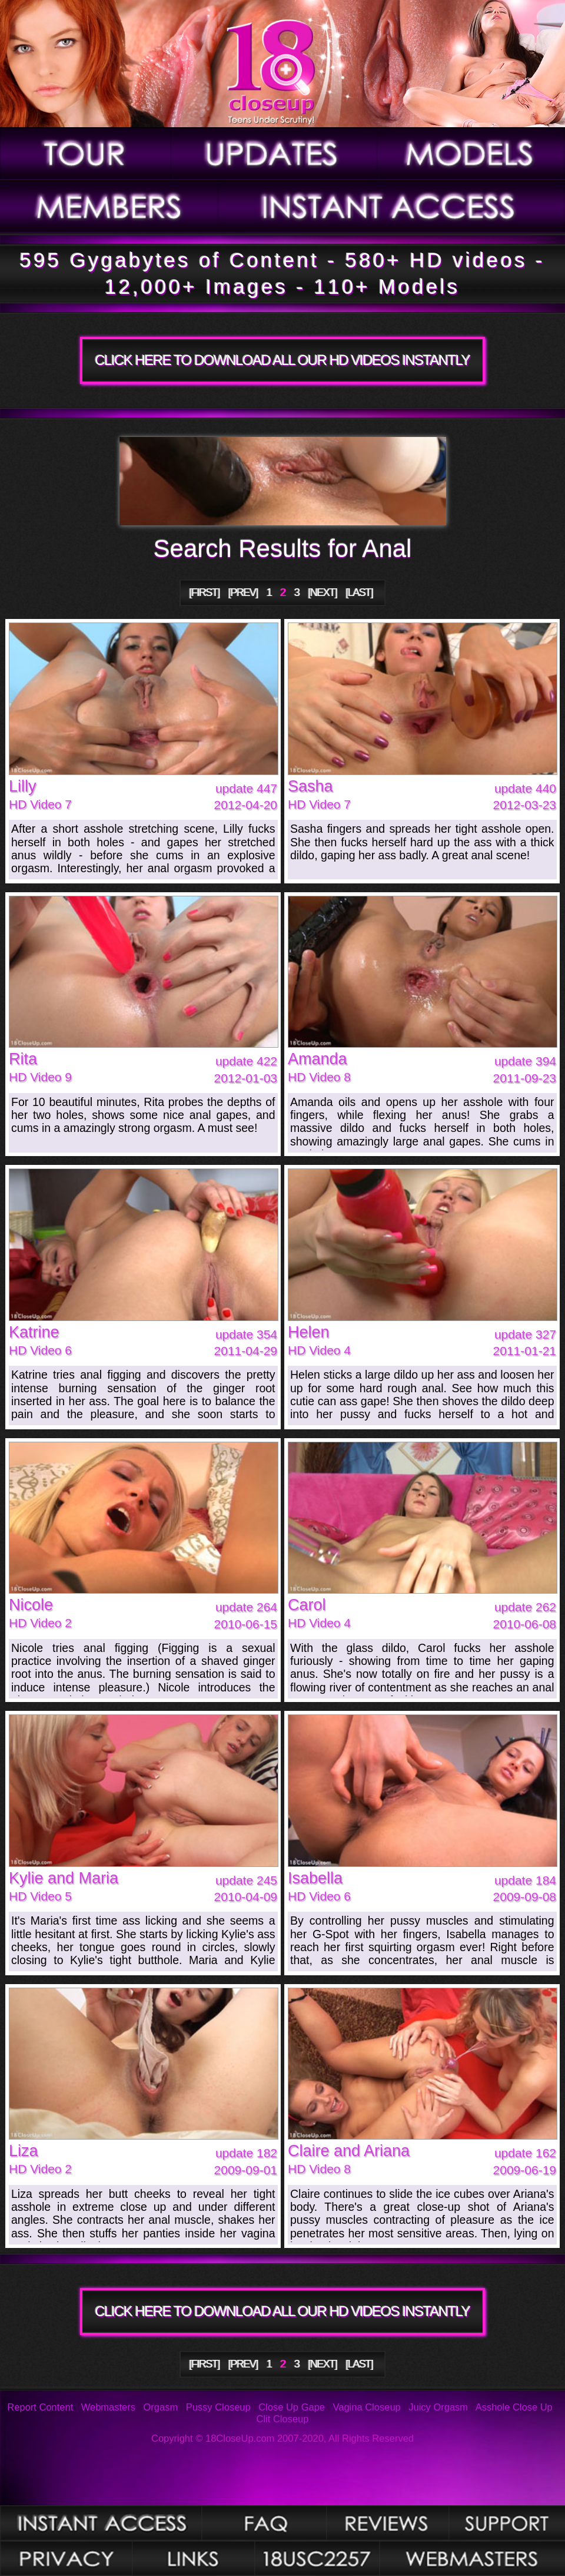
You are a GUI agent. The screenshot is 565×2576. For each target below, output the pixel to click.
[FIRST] (205, 592)
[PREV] (243, 592)
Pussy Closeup (218, 2407)
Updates (274, 153)
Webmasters (108, 2407)
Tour (85, 153)
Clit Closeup (283, 2418)
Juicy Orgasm (438, 2407)
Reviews (387, 2523)
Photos (100, 2523)
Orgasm (161, 2407)
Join (392, 206)
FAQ (263, 2523)
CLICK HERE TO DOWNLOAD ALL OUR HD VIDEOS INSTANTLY (282, 360)
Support (506, 2523)
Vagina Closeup (366, 2407)
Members (109, 206)
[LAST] (359, 592)
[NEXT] (322, 592)
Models (471, 153)
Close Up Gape (291, 2407)
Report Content (40, 2407)
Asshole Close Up (514, 2407)
